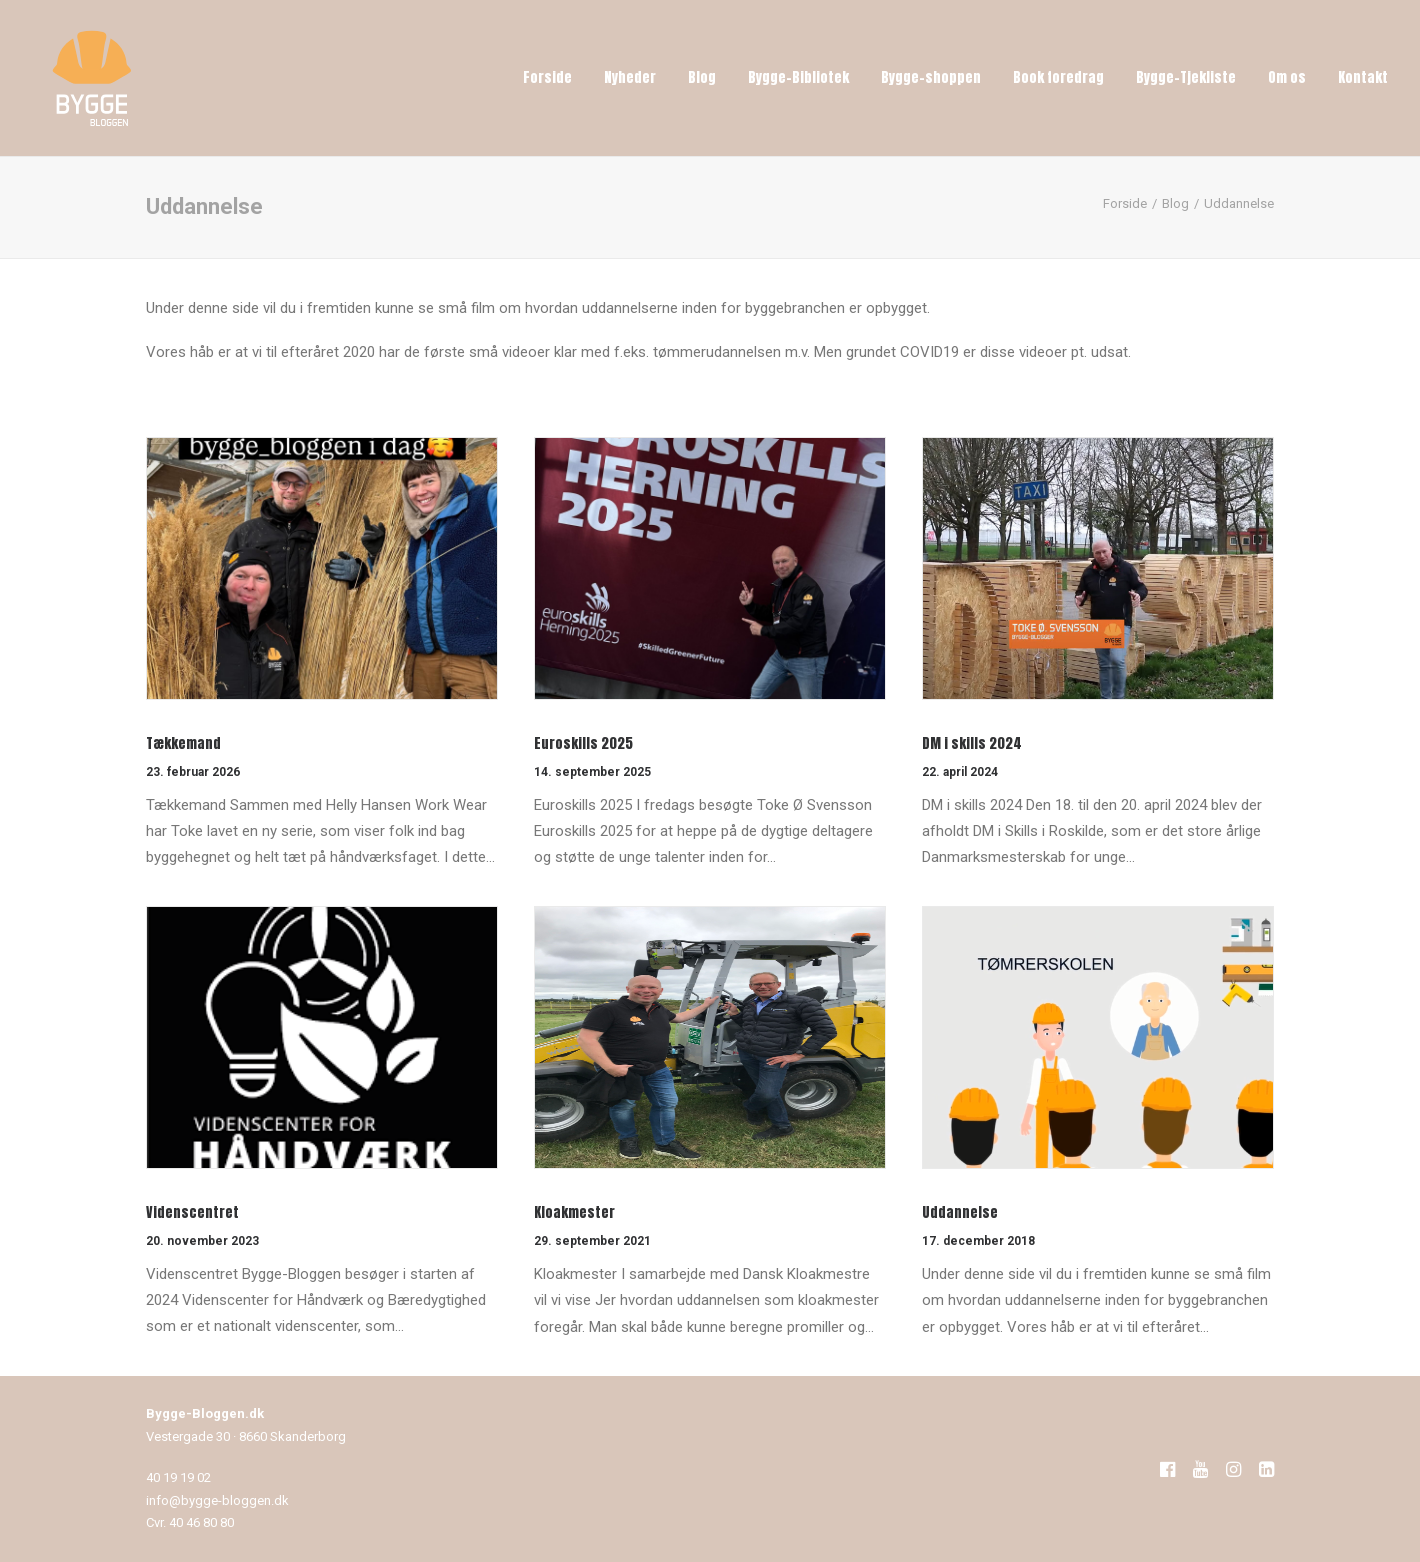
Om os (1287, 77)
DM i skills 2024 (972, 743)
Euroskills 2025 (583, 743)
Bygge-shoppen (931, 77)
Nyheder (630, 77)
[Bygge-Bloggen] (92, 78)
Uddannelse (960, 1212)
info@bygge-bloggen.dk (217, 1500)
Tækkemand (183, 743)
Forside (547, 77)
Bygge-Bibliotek (798, 77)
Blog (702, 77)
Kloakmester (574, 1212)
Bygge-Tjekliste (1186, 77)
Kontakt (1363, 77)
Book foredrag (1058, 77)
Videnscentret (192, 1212)
